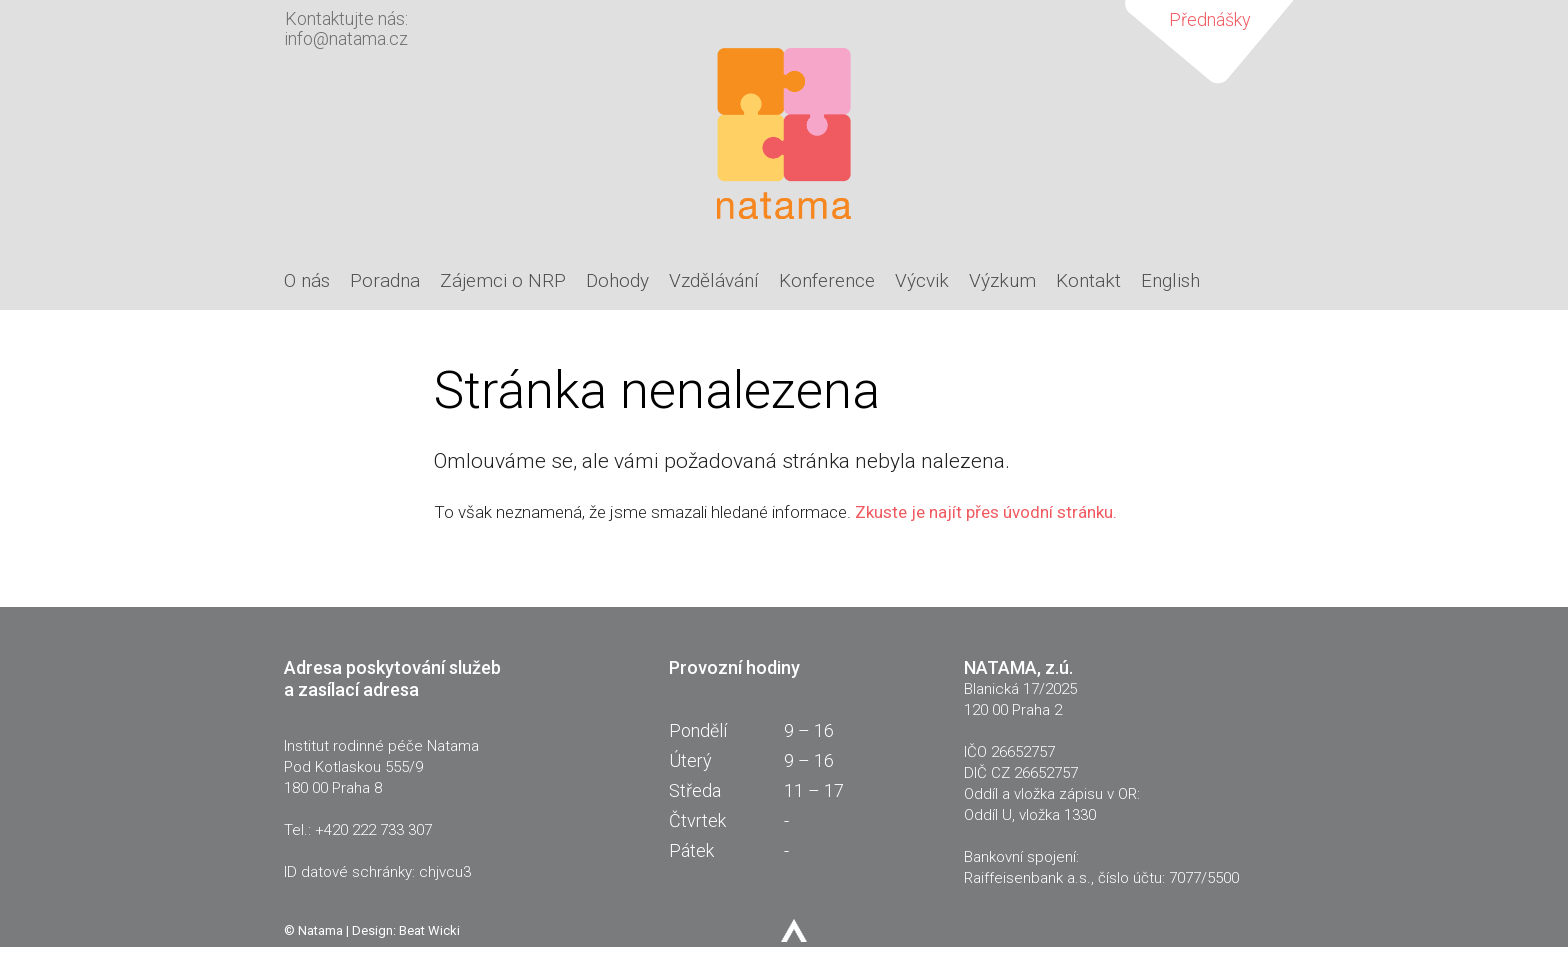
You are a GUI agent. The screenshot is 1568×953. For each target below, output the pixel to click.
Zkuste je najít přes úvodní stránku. (986, 512)
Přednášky (1210, 19)
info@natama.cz (346, 38)
